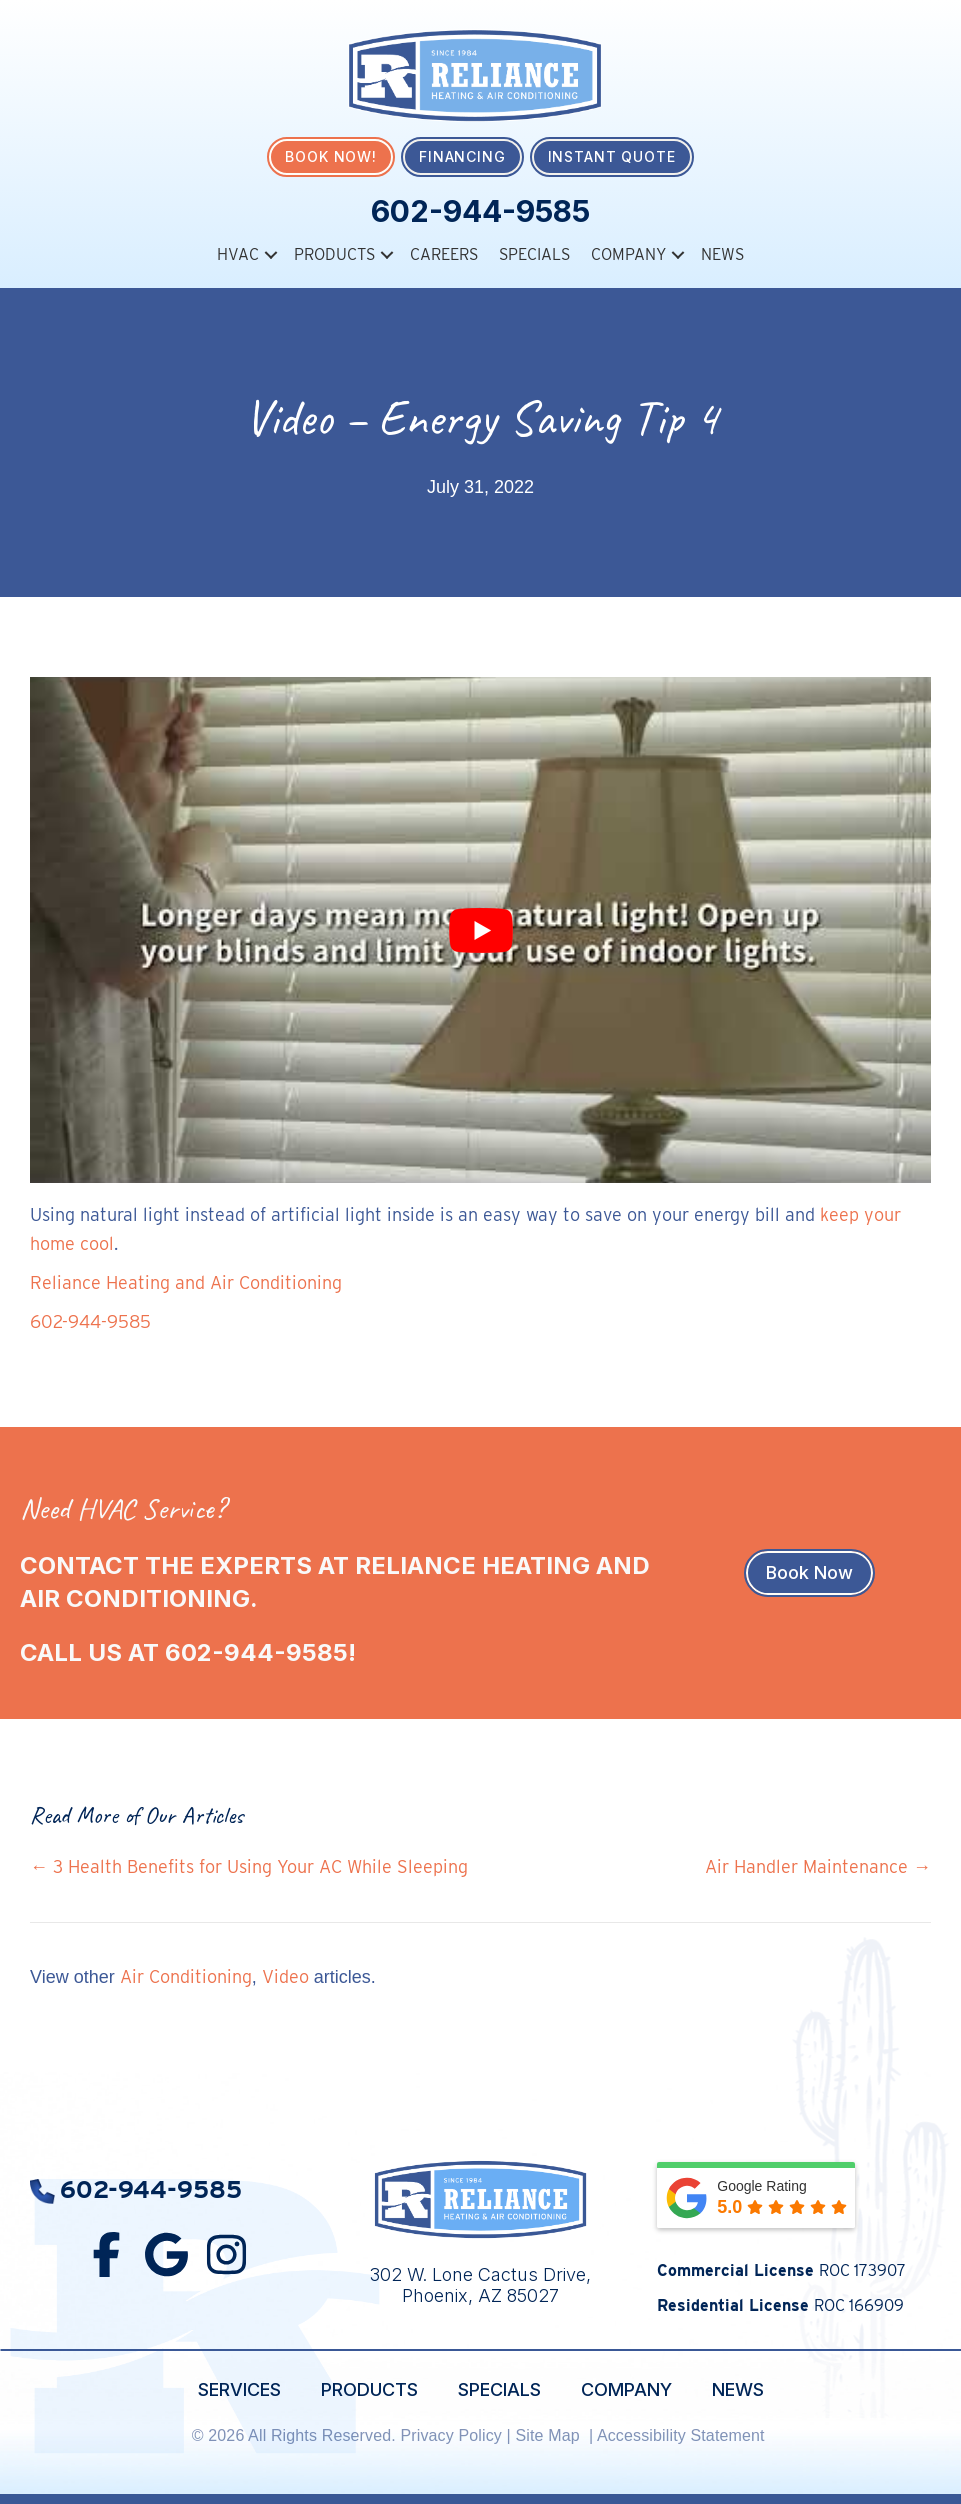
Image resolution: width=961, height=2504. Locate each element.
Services (239, 2388)
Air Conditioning (186, 1975)
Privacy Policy (451, 2434)
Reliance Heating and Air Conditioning (186, 1282)
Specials (534, 254)
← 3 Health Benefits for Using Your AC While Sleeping (249, 1866)
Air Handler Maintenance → (818, 1866)
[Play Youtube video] (480, 929)
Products (334, 254)
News (722, 254)
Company (628, 254)
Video (285, 1975)
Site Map (549, 2434)
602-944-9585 (480, 211)
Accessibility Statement (683, 2434)
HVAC (238, 254)
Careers (444, 254)
